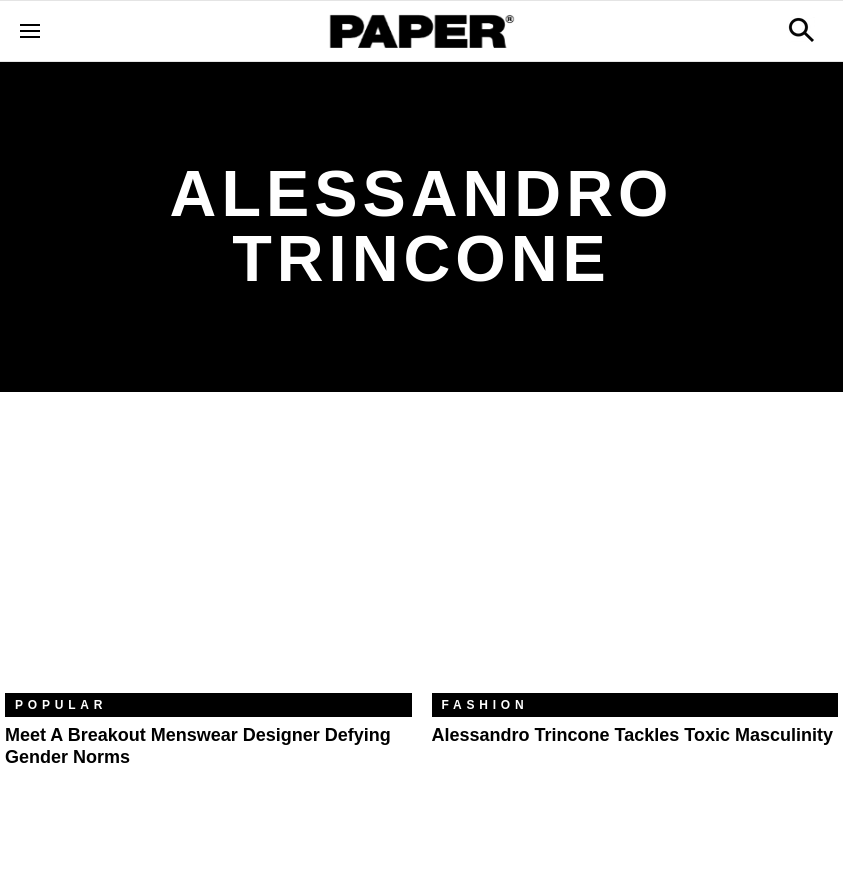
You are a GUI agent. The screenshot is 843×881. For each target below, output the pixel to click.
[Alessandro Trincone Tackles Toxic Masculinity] (635, 557)
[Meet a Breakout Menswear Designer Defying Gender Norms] (208, 557)
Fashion (485, 705)
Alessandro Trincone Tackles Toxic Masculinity (632, 735)
